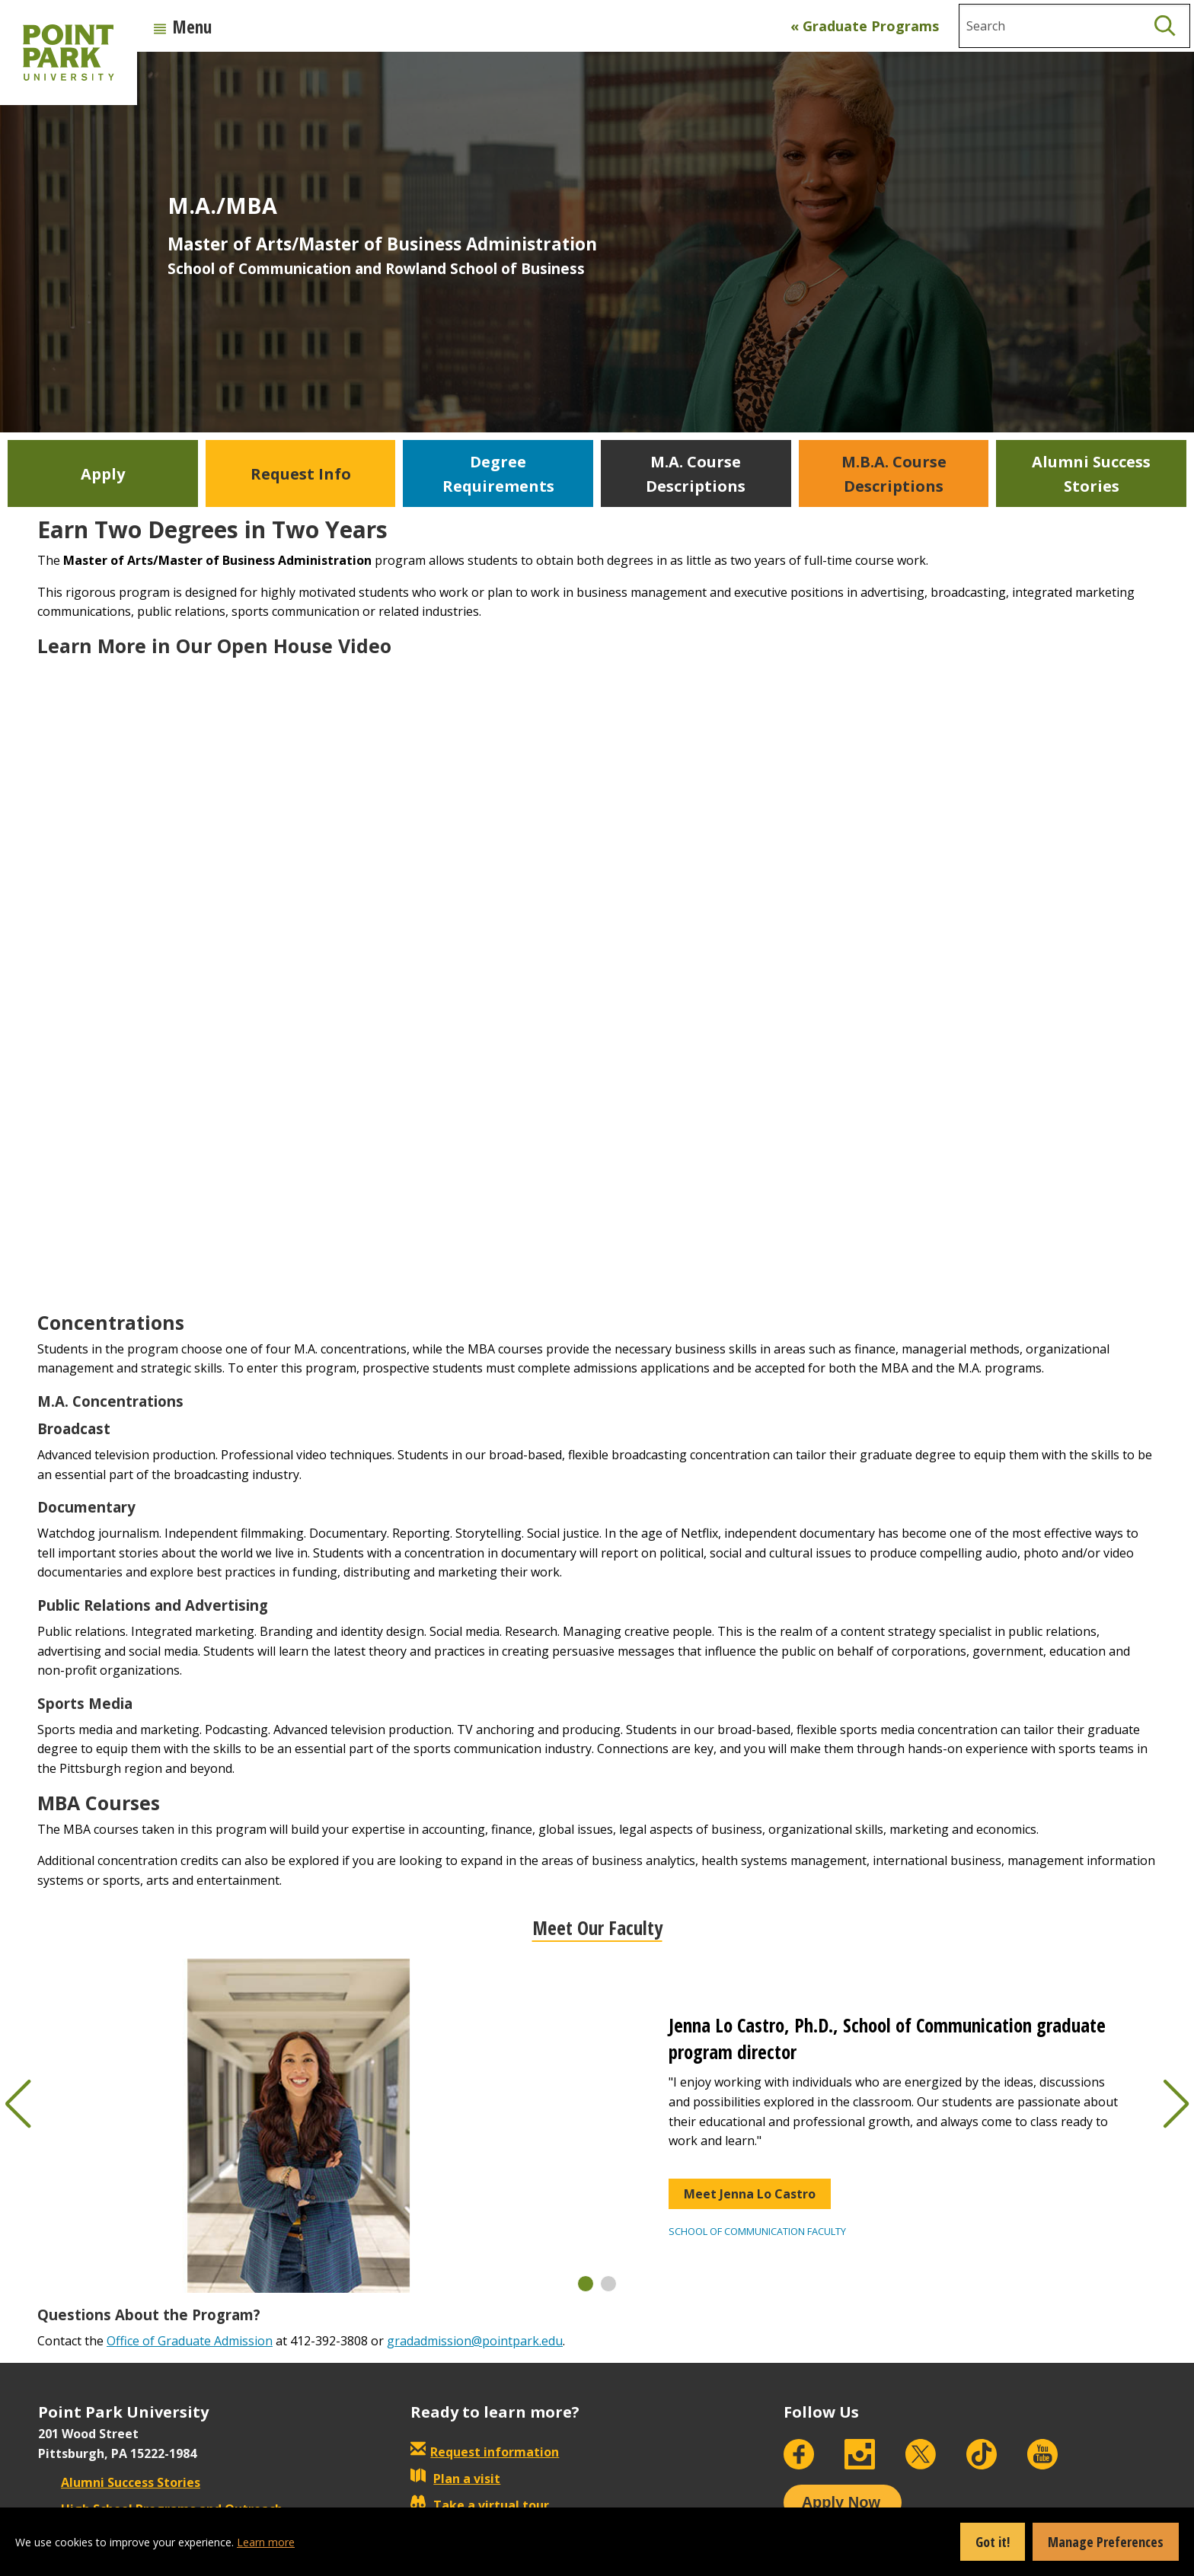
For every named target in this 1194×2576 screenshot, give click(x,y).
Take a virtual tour (479, 2505)
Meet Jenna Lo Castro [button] (750, 2193)
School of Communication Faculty (757, 2231)
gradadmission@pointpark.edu (475, 2340)
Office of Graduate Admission (190, 2340)
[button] (585, 2283)
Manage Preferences (1106, 2542)
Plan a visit (455, 2478)
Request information (494, 2452)
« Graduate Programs (864, 26)
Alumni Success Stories (119, 2482)
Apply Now (841, 2502)
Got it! (992, 2542)
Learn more (266, 2542)
